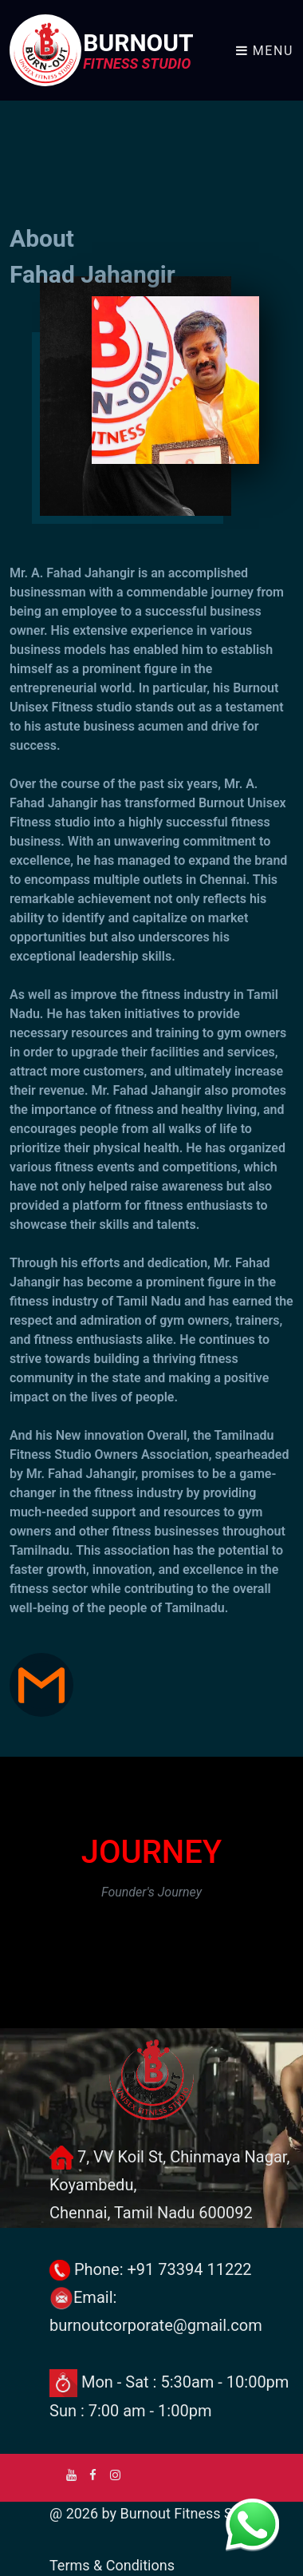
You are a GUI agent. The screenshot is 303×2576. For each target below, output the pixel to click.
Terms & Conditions (112, 2565)
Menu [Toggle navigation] (264, 50)
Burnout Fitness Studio (193, 2513)
